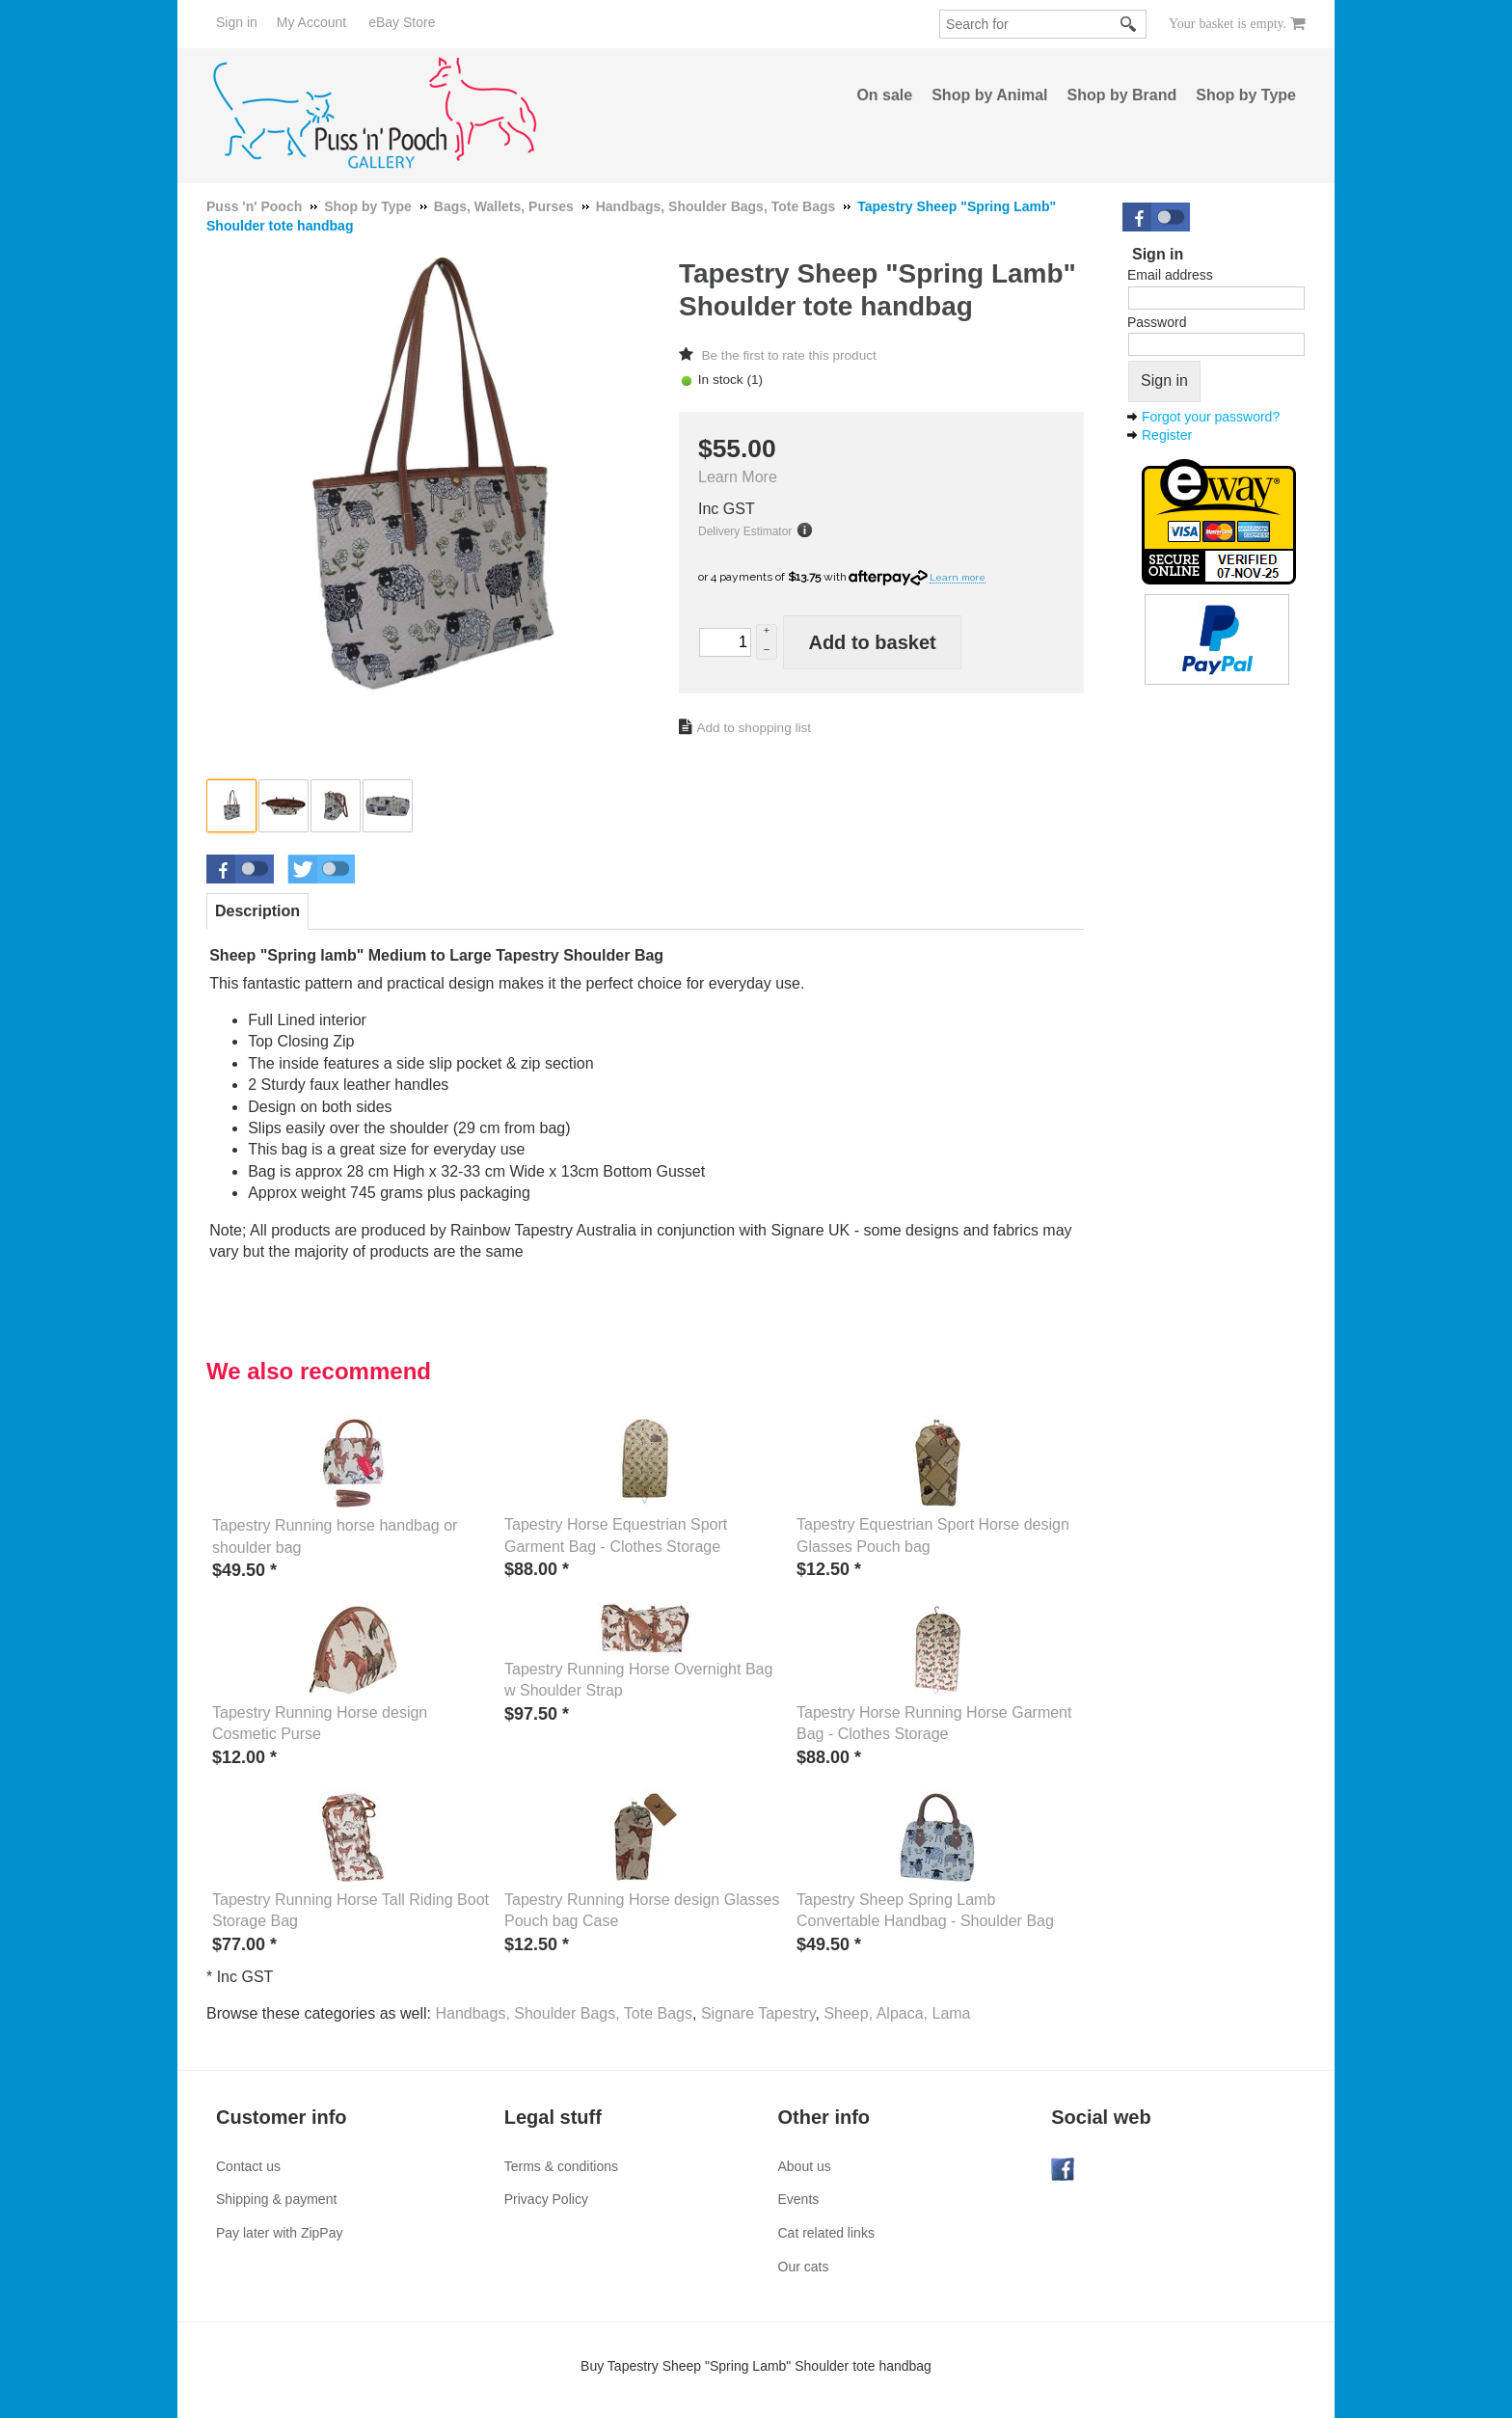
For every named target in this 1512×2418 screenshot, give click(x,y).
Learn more (958, 577)
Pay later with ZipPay (279, 2233)
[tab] (257, 911)
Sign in (236, 22)
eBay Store (401, 22)
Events (799, 2199)
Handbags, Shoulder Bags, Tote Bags (563, 2013)
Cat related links (826, 2233)
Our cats (803, 2266)
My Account (311, 22)
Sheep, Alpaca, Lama (897, 2013)
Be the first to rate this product (788, 355)
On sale (884, 95)
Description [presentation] (257, 911)
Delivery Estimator (745, 531)
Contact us (248, 2166)
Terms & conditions (561, 2166)
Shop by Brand (1122, 95)
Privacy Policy (546, 2199)
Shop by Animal (989, 95)
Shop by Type (1246, 95)
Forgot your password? (1211, 416)
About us (804, 2166)
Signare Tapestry (758, 2013)
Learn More (737, 477)
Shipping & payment (276, 2199)
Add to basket (871, 642)
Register (1167, 435)
